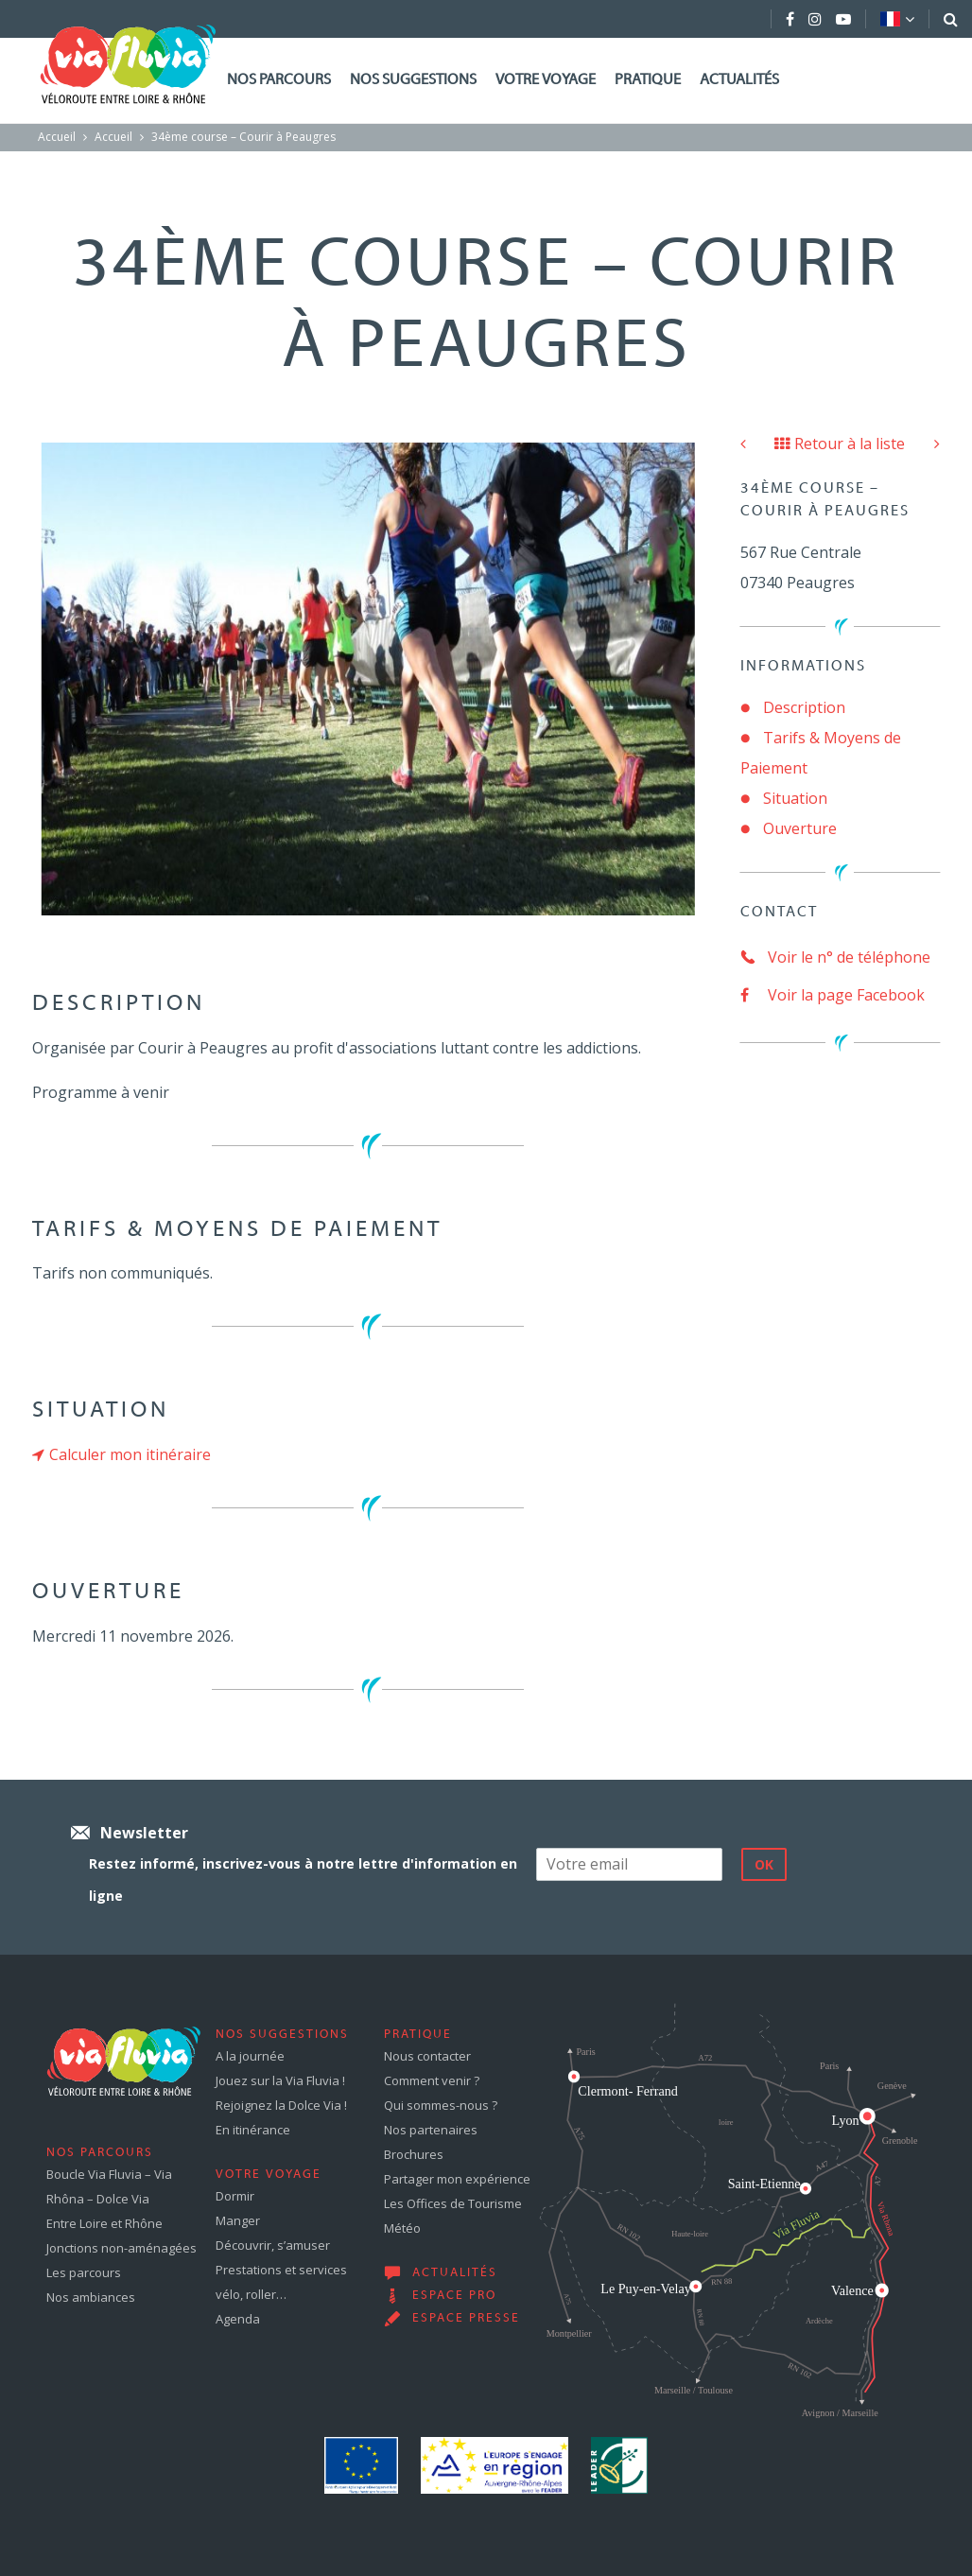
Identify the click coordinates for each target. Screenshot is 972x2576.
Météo (402, 2228)
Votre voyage (545, 80)
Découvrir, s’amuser (273, 2245)
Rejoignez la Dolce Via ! (281, 2105)
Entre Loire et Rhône (104, 2223)
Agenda (238, 2318)
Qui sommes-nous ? (440, 2105)
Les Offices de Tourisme (453, 2203)
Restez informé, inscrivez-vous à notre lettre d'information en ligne (303, 1879)
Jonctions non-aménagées (121, 2247)
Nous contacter (427, 2055)
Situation (795, 798)
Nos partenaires (430, 2129)
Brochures (413, 2154)
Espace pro (454, 2296)
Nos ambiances (90, 2297)
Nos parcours (279, 80)
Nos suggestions (413, 80)
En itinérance (253, 2129)
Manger (238, 2220)
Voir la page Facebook (832, 994)
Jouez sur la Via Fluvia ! (280, 2080)
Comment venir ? (431, 2080)
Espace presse (466, 2318)
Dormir (235, 2195)
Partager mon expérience (457, 2178)
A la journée (250, 2055)
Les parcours (83, 2272)
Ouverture (800, 828)
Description (804, 707)
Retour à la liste (839, 443)
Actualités (739, 80)
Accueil (57, 137)
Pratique (648, 80)
